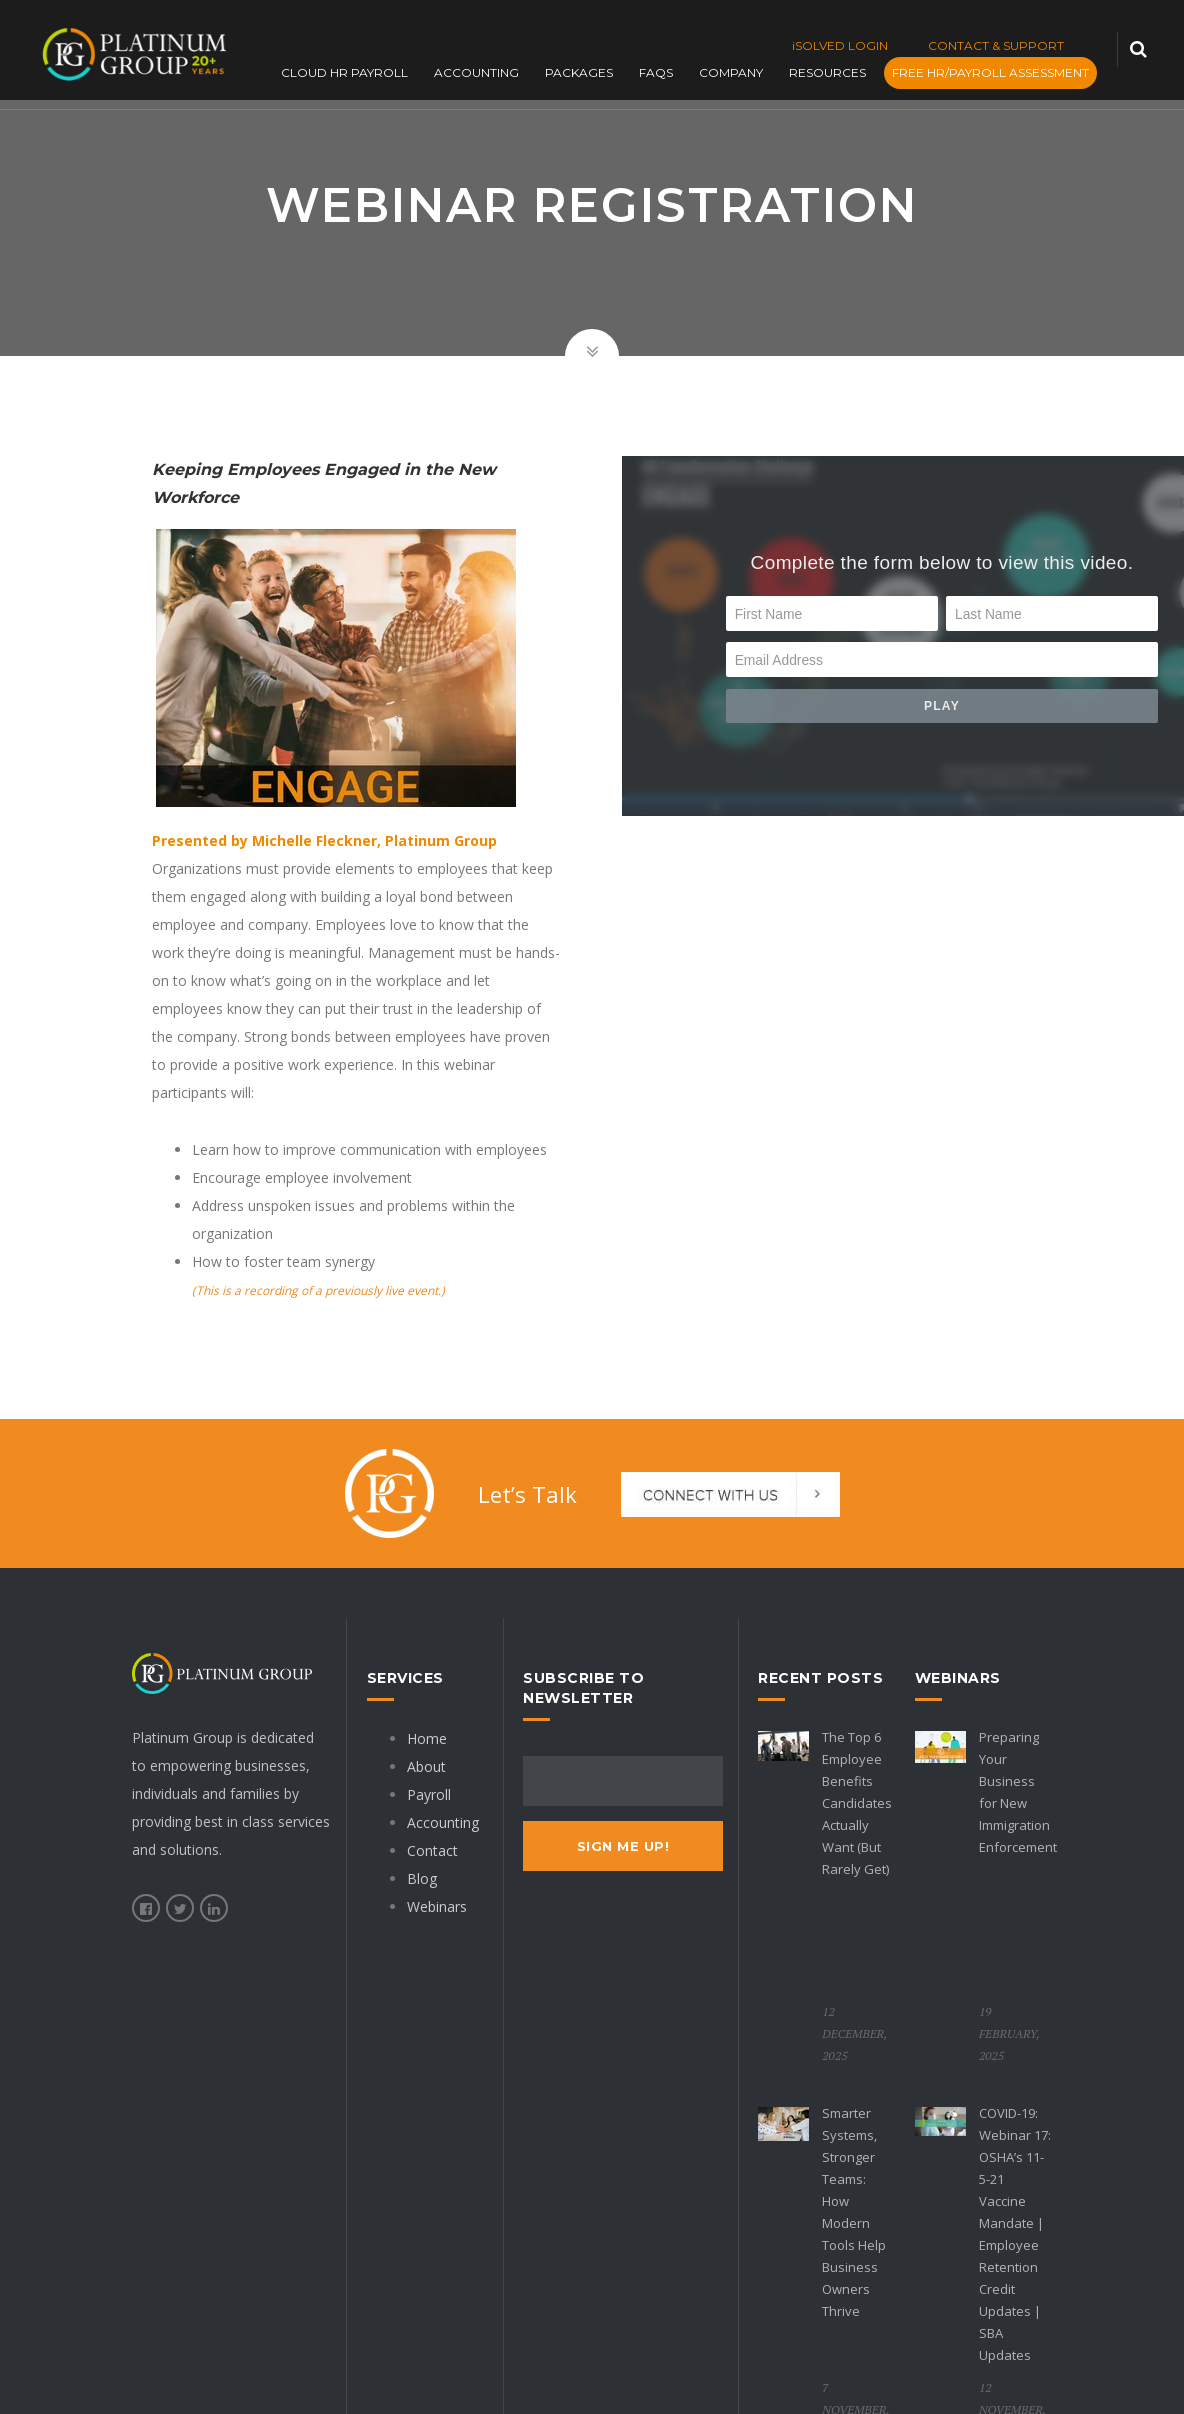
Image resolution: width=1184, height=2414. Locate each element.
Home (427, 1738)
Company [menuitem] (738, 73)
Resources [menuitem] (834, 73)
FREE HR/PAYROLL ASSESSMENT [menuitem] (997, 73)
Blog (422, 1878)
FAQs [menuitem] (663, 73)
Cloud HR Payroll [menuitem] (351, 73)
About (426, 1766)
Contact (432, 1850)
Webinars (437, 1906)
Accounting (443, 1822)
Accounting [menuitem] (483, 73)
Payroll (429, 1794)
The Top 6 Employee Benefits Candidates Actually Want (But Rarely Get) (857, 1803)
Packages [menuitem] (586, 73)
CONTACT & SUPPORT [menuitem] (996, 45)
